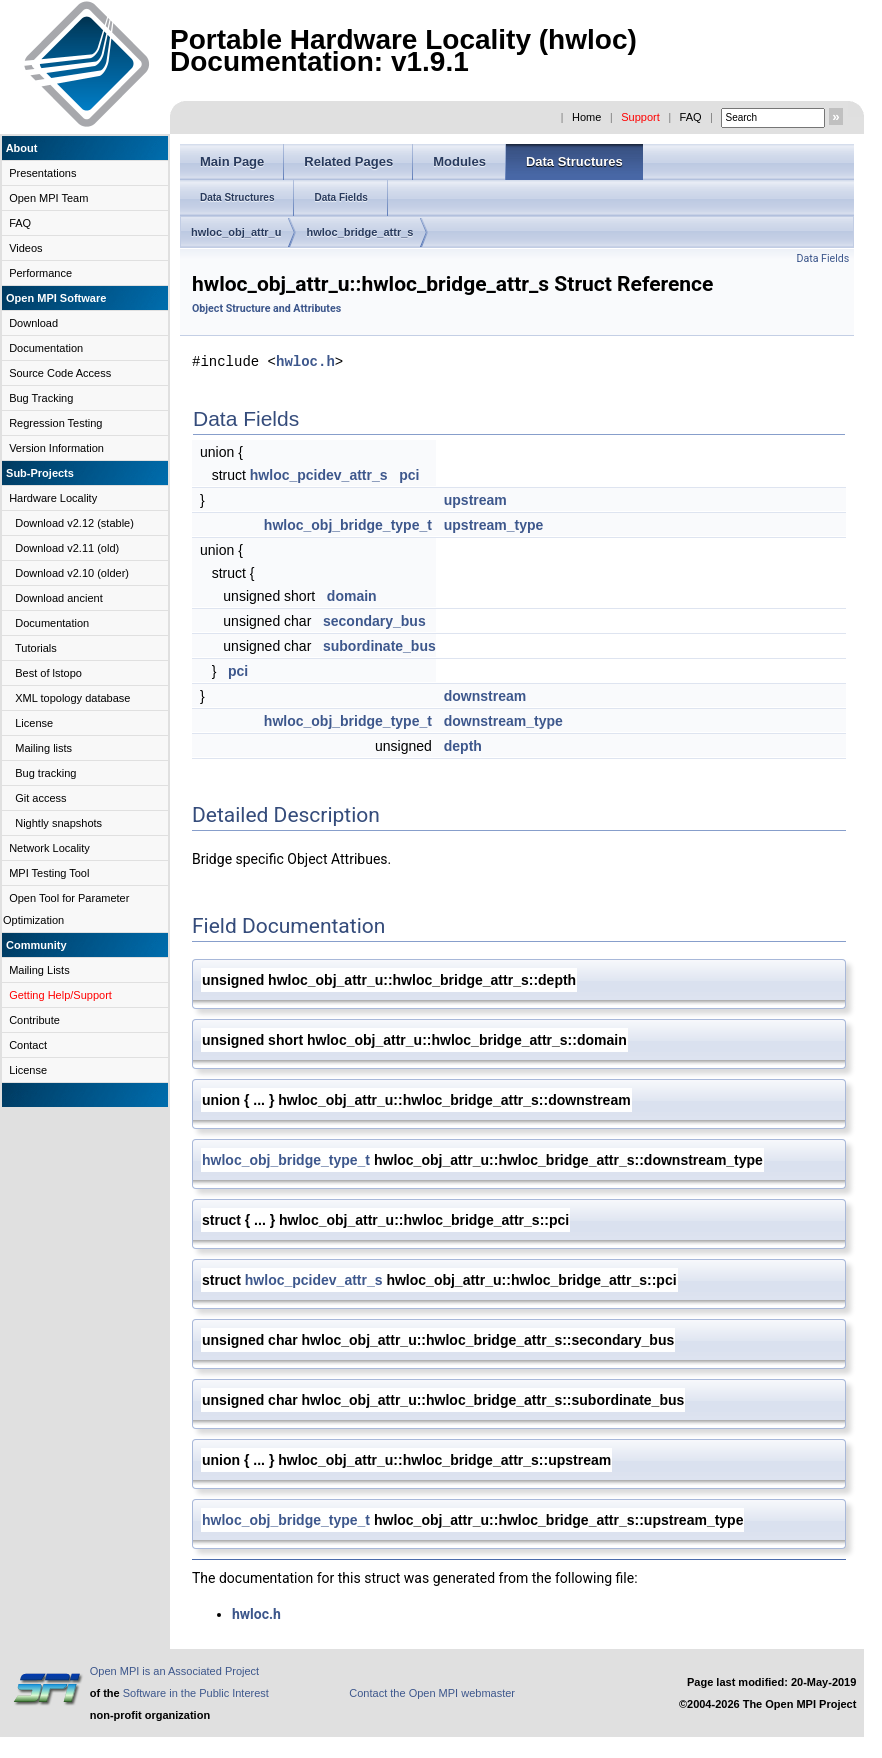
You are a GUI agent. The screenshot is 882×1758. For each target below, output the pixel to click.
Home (586, 117)
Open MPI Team (48, 198)
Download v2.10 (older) (72, 573)
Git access (40, 798)
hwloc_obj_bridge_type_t (348, 524)
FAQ (691, 117)
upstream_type (494, 524)
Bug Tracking (41, 398)
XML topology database (72, 698)
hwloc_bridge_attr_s (359, 232)
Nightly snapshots (58, 823)
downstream (485, 695)
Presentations (42, 173)
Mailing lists (43, 748)
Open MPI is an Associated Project (174, 1670)
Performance (40, 273)
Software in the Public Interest (196, 1692)
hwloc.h (305, 360)
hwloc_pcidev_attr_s (319, 474)
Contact (28, 1045)
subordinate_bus (379, 645)
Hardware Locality (53, 498)
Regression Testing (55, 423)
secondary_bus (374, 620)
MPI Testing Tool (49, 873)
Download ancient (58, 598)
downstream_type (503, 720)
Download (33, 323)
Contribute (34, 1020)
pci (409, 474)
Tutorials (36, 648)
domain (352, 595)
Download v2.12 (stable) (74, 523)
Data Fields (822, 258)
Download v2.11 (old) (67, 548)
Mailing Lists (39, 970)
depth (463, 745)
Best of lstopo (48, 673)
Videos (25, 248)
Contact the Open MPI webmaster (432, 1692)
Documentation (46, 348)
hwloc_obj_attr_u (236, 232)
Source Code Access (60, 373)
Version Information (56, 448)
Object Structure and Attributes (266, 308)
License (34, 723)
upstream (475, 499)
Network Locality (49, 848)
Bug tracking (45, 773)
